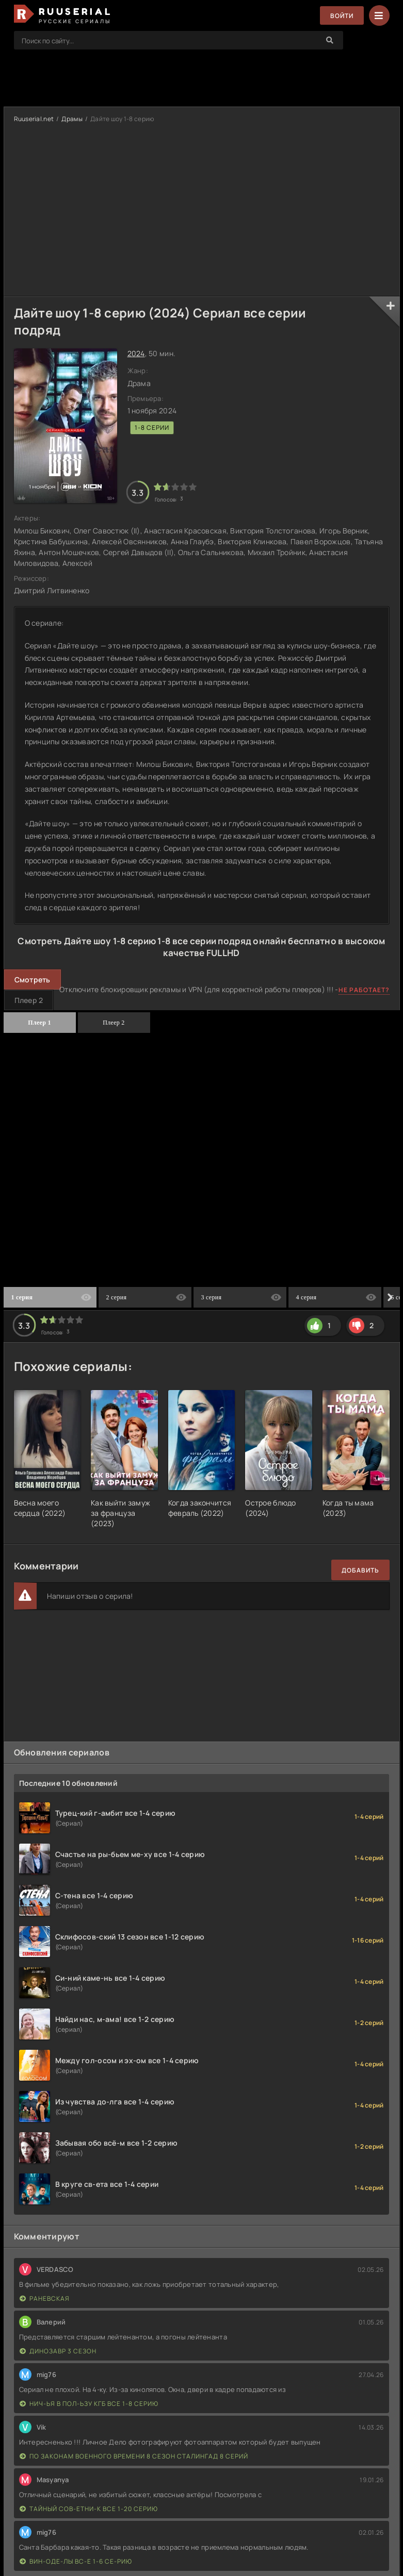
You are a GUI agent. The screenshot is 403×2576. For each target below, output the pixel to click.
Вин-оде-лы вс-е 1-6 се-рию (76, 2561)
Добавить (360, 1570)
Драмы (71, 118)
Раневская (45, 2298)
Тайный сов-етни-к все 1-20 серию (89, 2508)
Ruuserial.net (34, 118)
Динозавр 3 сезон (58, 2351)
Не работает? (364, 989)
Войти (341, 15)
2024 (136, 353)
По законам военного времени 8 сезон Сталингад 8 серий (134, 2456)
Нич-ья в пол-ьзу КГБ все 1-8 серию (89, 2403)
